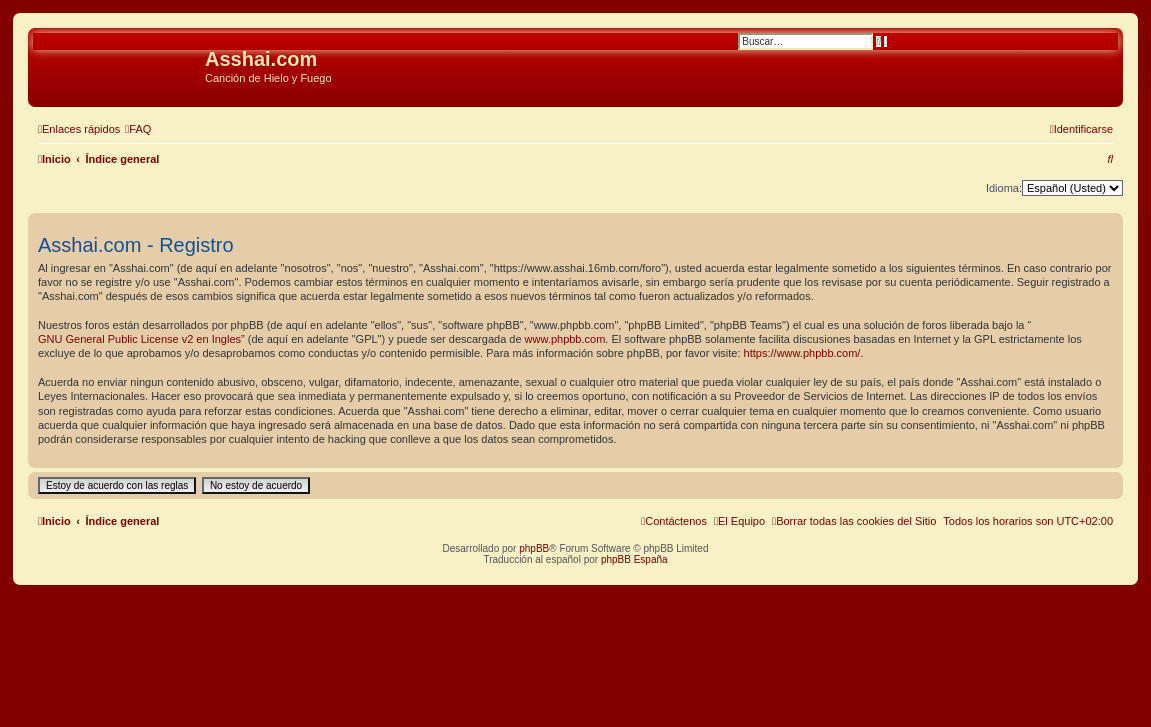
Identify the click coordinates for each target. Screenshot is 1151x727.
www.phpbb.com (565, 339)
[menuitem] (138, 129)
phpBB (534, 548)
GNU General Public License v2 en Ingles (139, 339)
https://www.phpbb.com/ (802, 353)
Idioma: (1004, 188)
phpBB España (634, 559)
